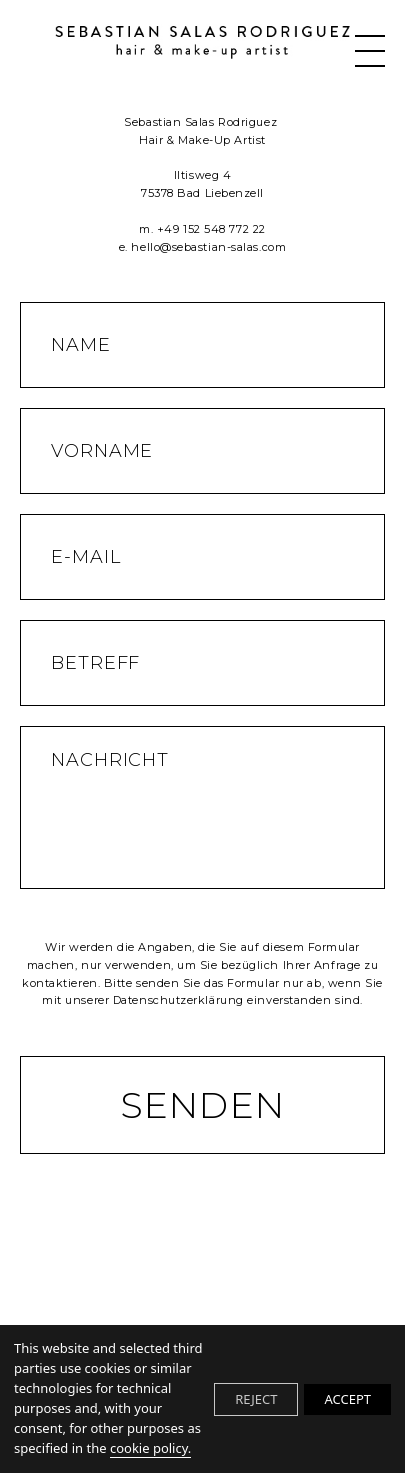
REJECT (256, 1399)
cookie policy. (150, 1448)
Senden (202, 1105)
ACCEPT (347, 1399)
